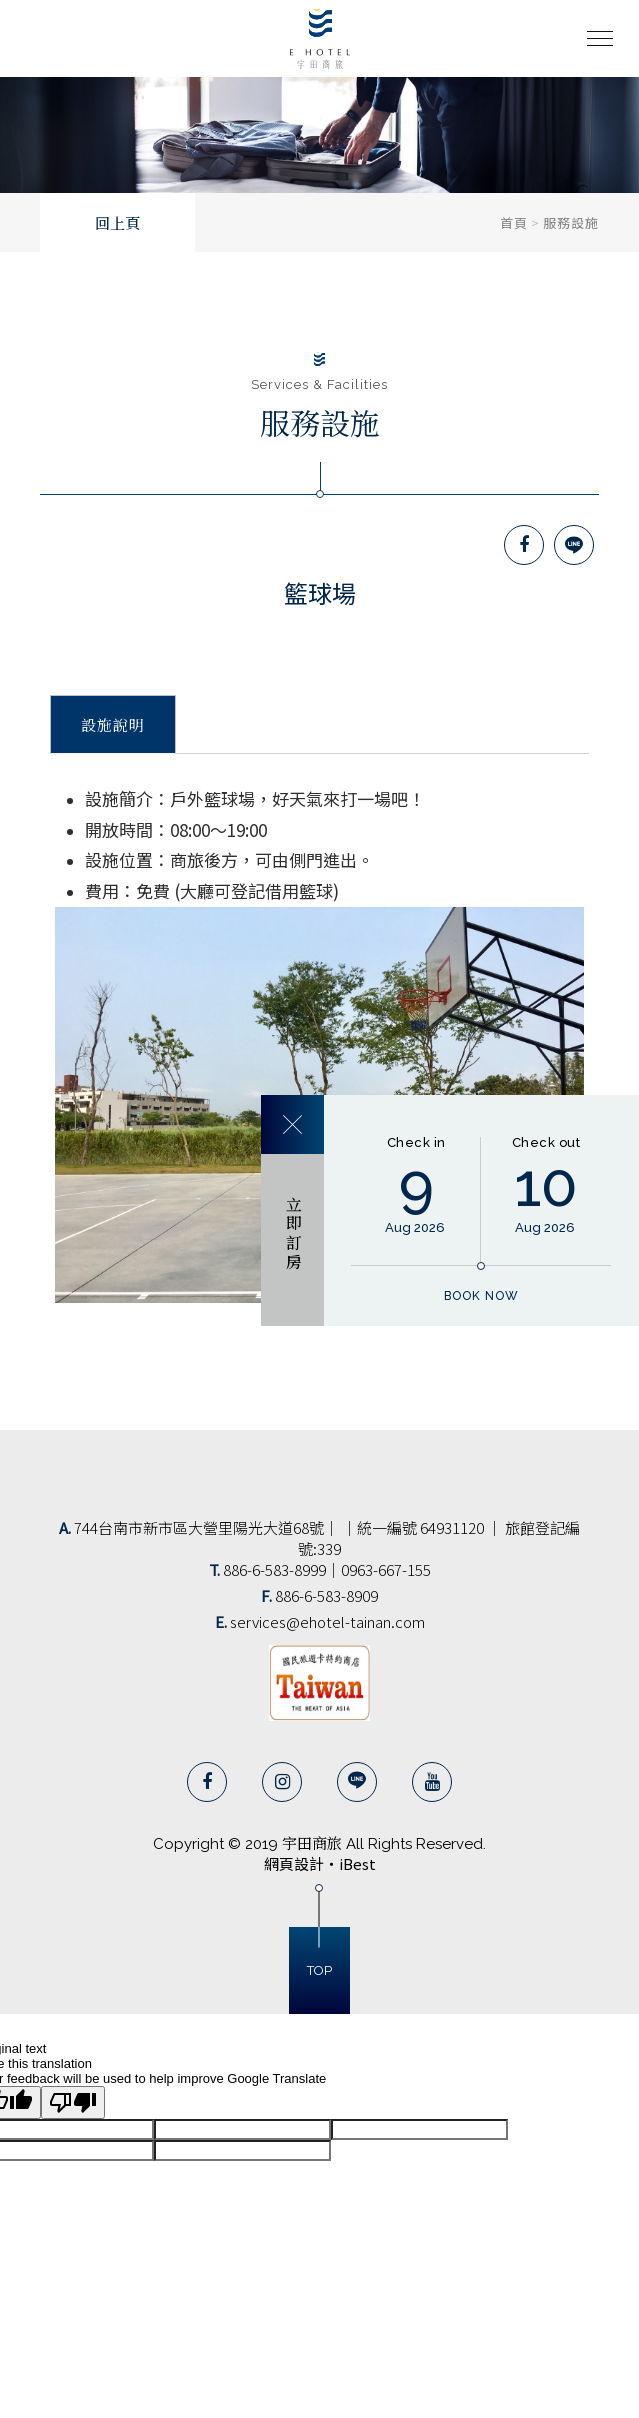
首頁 (514, 222)
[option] (319, 126)
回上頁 (117, 224)
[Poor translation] (73, 2102)
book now (481, 1296)
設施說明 (113, 726)
